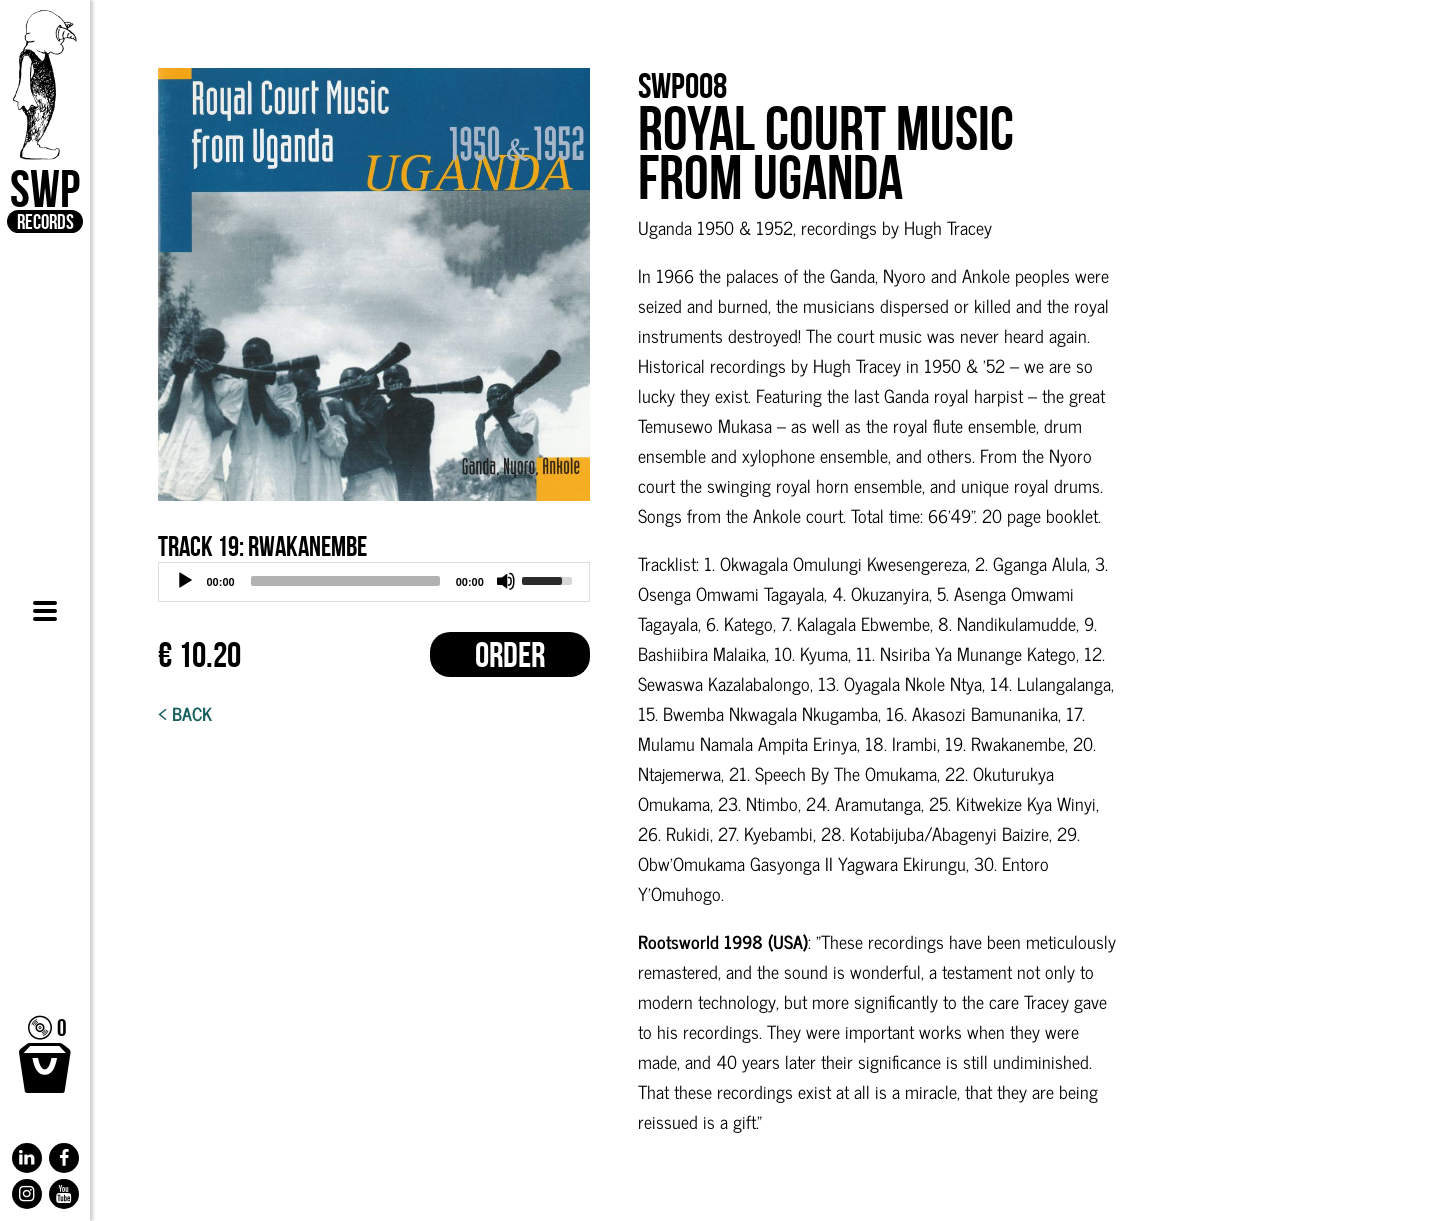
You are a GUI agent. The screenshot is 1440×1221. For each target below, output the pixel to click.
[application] (374, 582)
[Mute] (506, 581)
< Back (185, 713)
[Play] (185, 581)
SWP (45, 121)
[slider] (345, 581)
